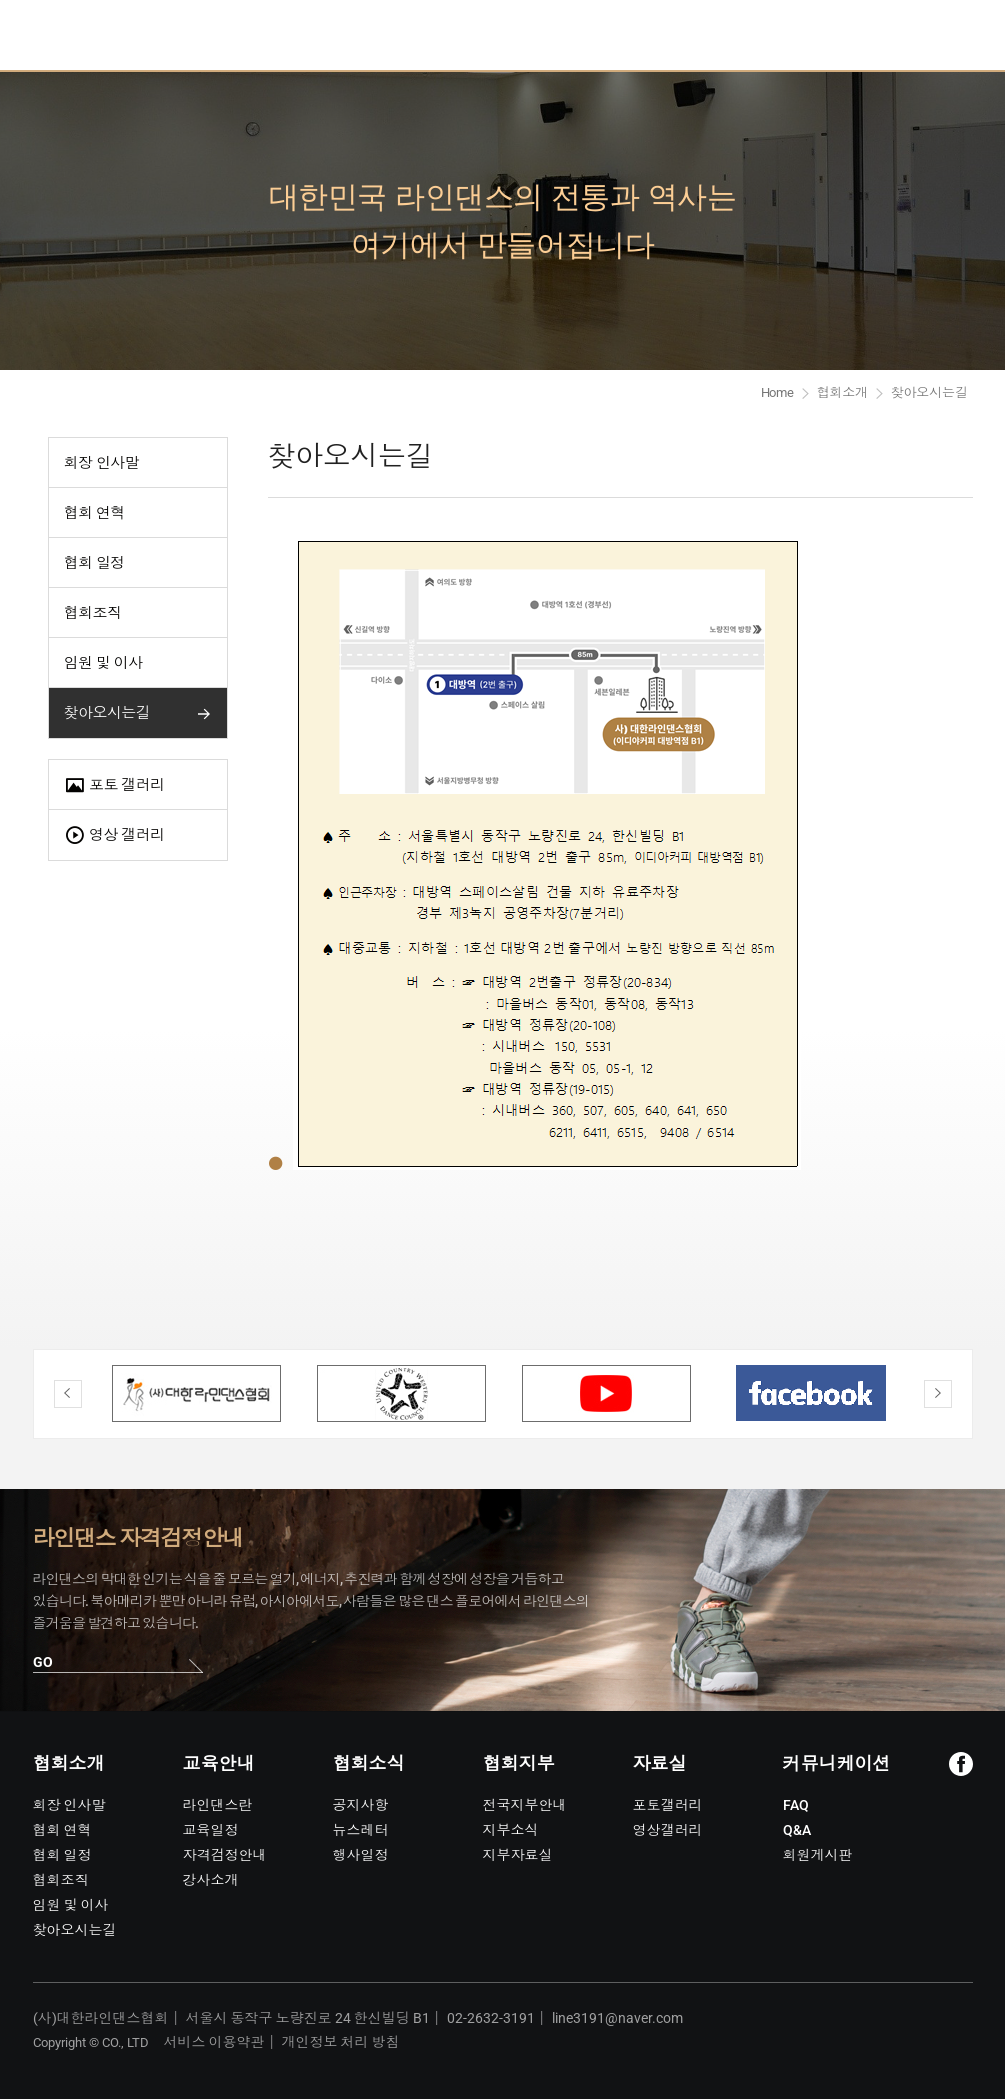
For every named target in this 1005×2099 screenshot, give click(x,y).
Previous (68, 1394)
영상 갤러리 (114, 835)
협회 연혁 (94, 513)
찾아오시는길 (107, 713)
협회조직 (93, 613)
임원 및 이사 (103, 663)
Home (777, 392)
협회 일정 (94, 563)
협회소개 (842, 392)
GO (43, 1662)
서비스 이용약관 (214, 2042)
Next (938, 1394)
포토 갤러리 (114, 785)
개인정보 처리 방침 (341, 2042)
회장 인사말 (102, 463)
